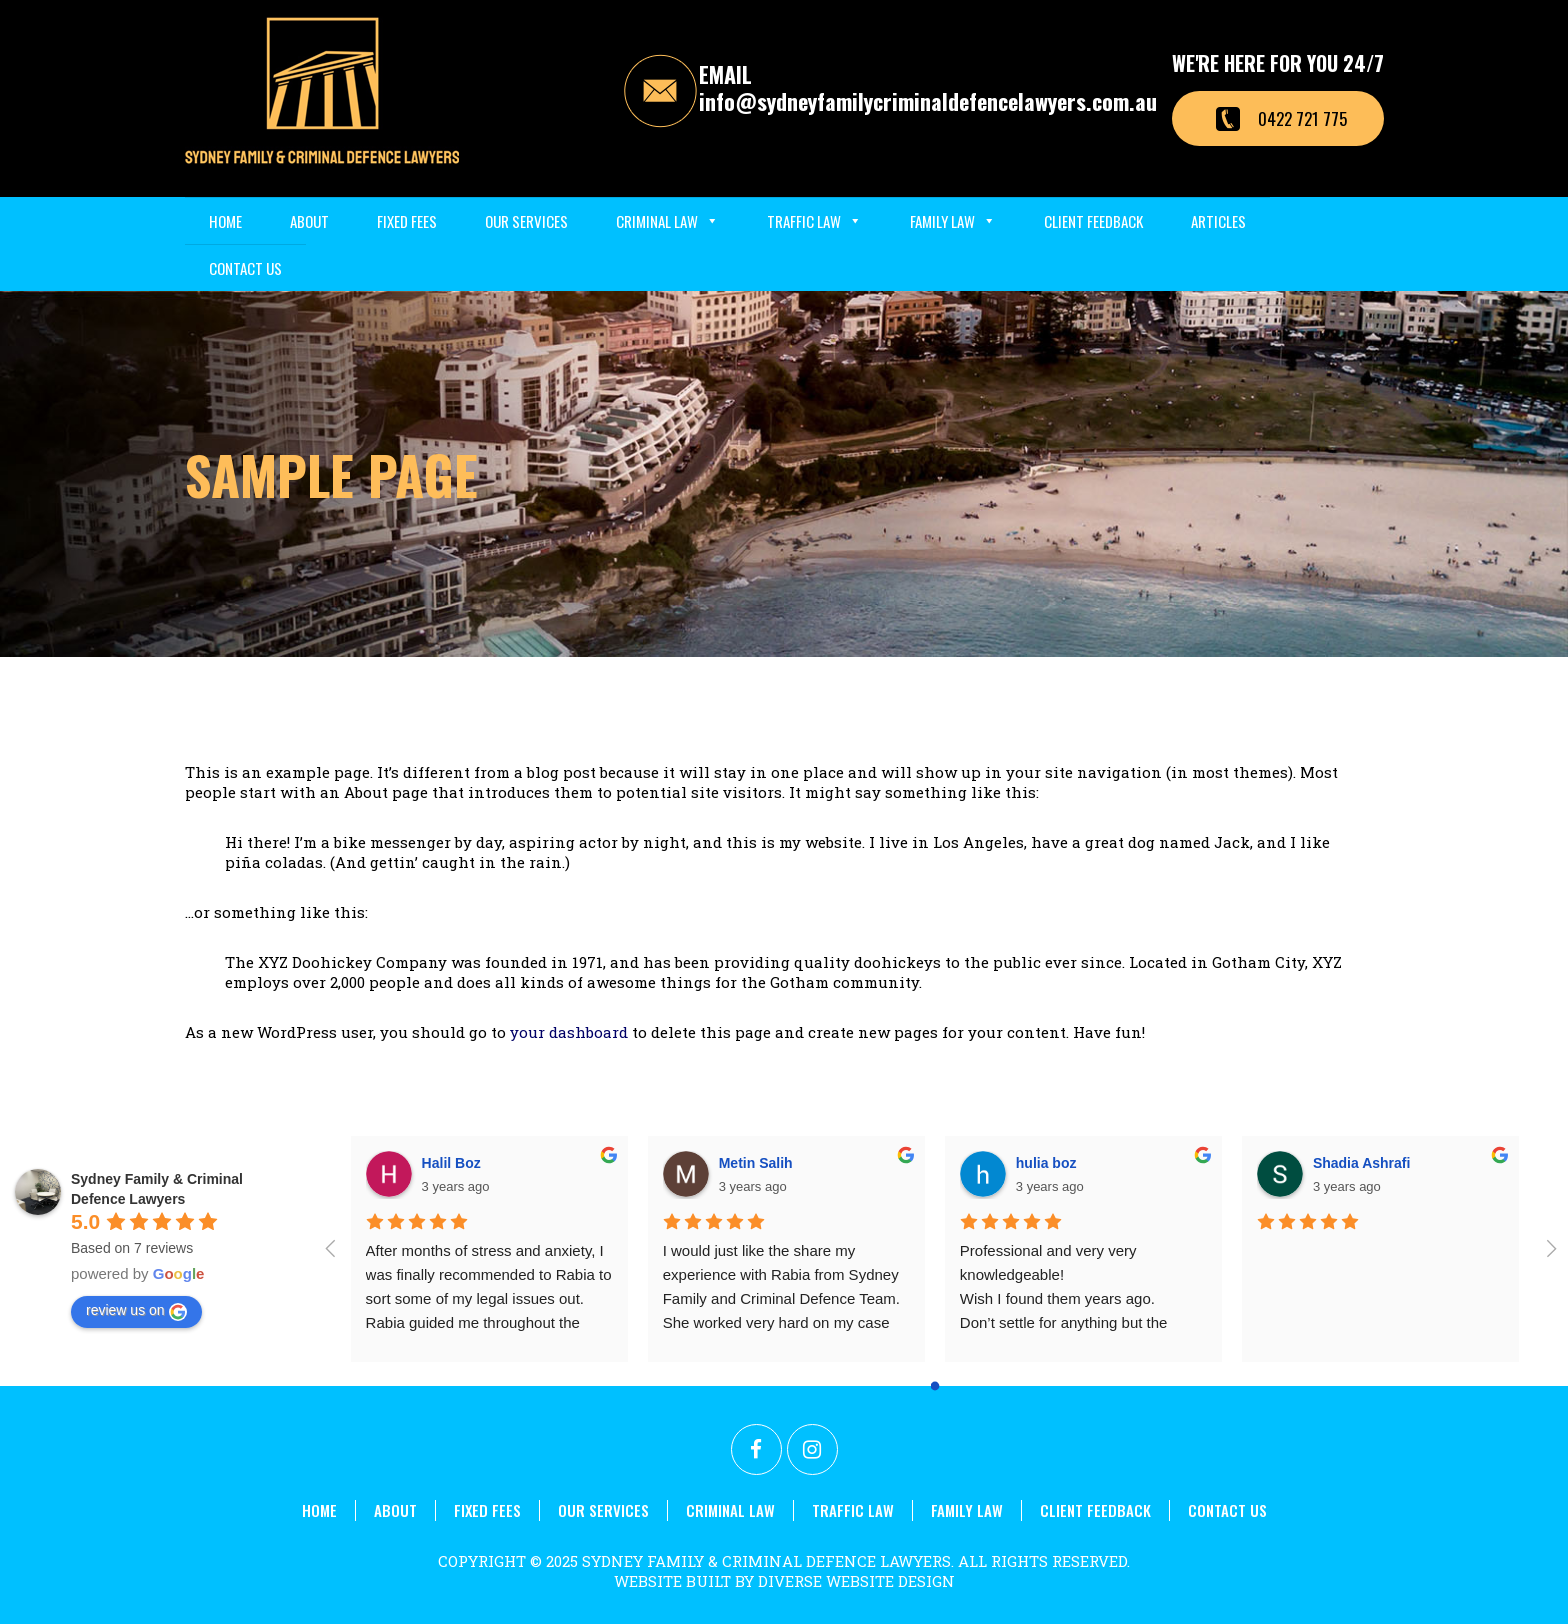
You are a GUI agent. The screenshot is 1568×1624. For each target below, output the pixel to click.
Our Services (526, 221)
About (309, 221)
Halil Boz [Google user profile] (451, 1163)
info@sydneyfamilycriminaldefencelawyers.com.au (928, 101)
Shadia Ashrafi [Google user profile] (1362, 1163)
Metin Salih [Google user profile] (756, 1163)
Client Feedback (1093, 221)
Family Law (953, 221)
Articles (1218, 221)
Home (225, 221)
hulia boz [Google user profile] (1046, 1163)
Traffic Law (814, 221)
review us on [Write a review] (136, 1311)
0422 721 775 (1302, 118)
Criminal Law (667, 221)
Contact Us (245, 268)
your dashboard (569, 1032)
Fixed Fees (407, 221)
